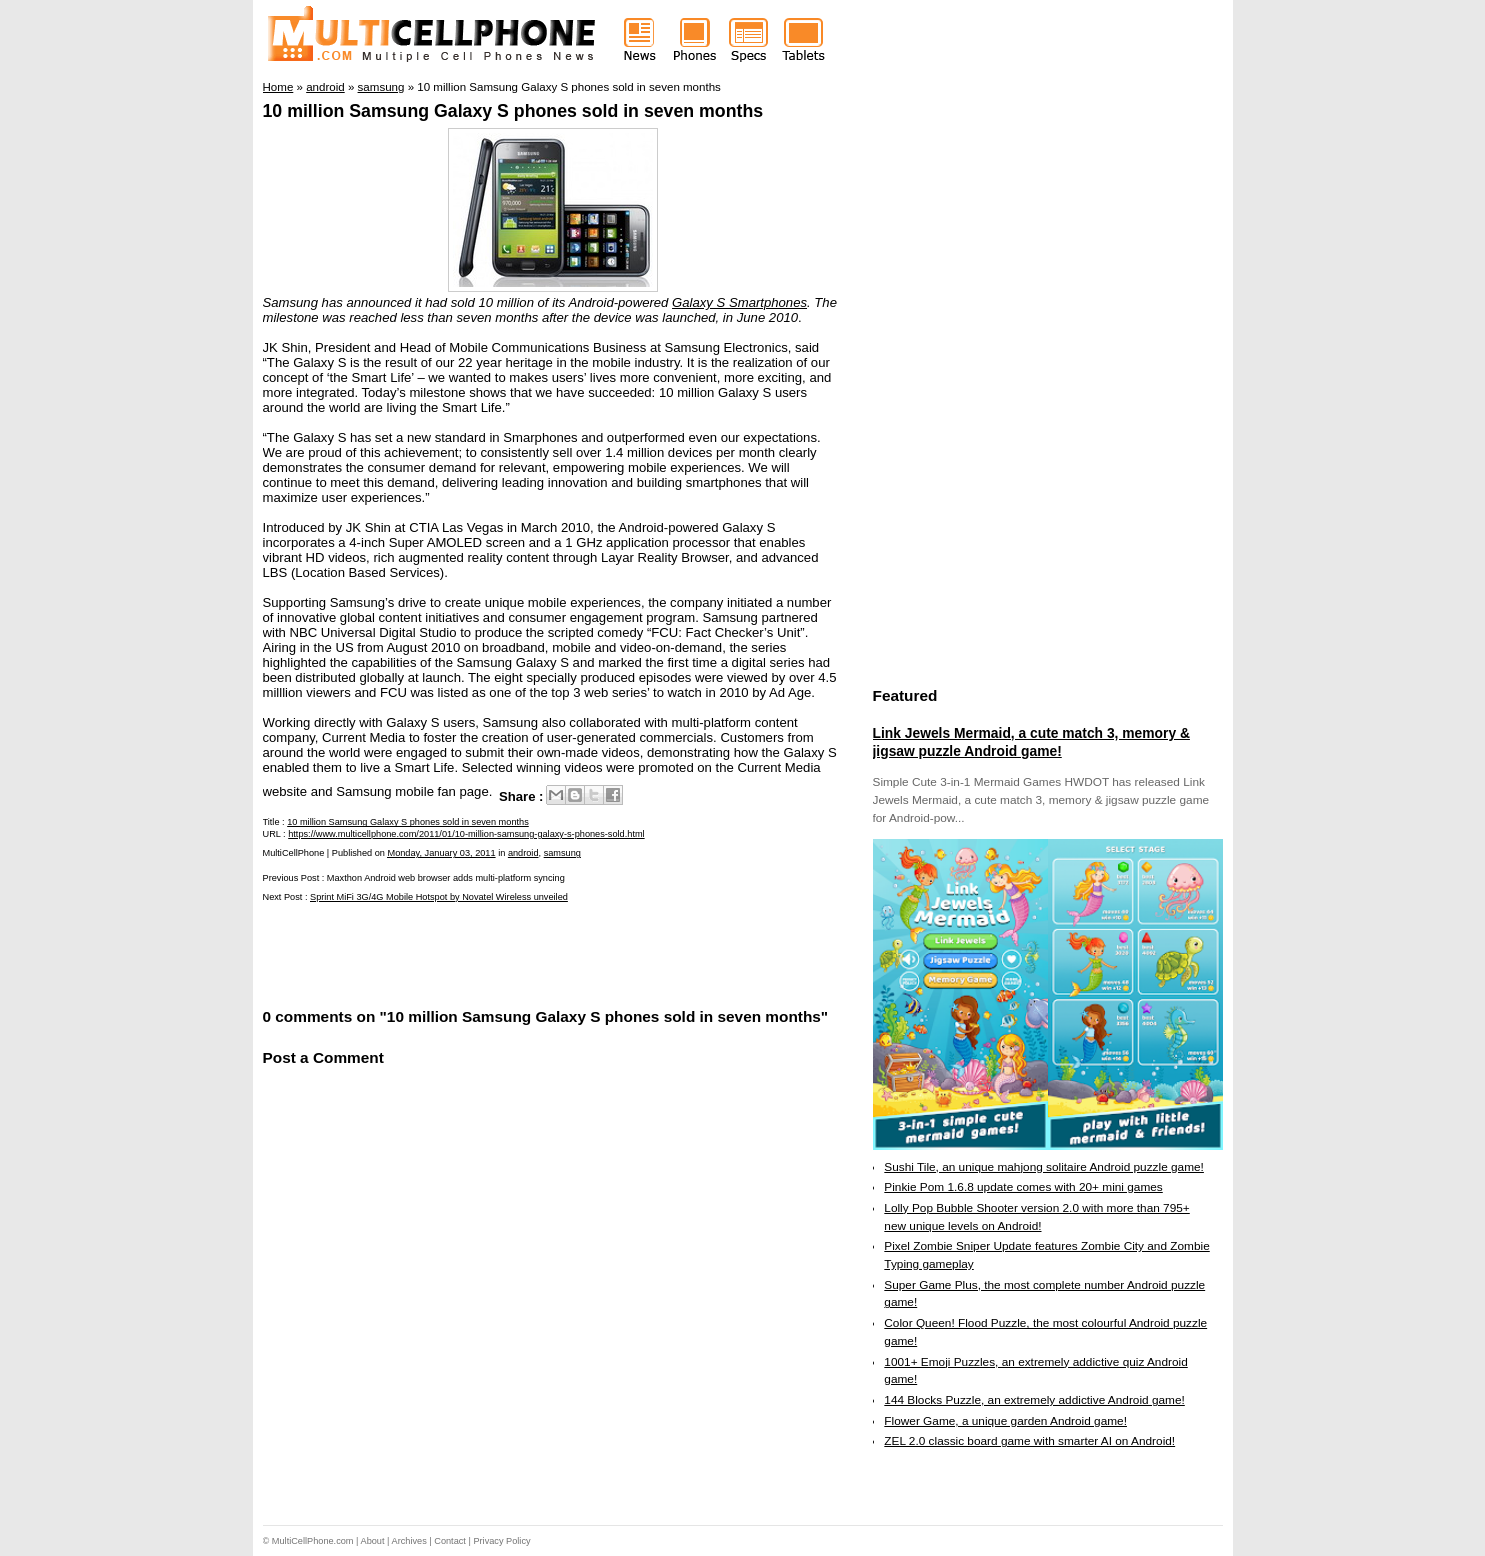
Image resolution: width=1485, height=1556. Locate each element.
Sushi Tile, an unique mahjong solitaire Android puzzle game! (1044, 1167)
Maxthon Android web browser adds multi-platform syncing (446, 878)
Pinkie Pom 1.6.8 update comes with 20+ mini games (1023, 1187)
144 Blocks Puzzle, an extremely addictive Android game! (1034, 1400)
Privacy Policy (501, 1541)
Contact (450, 1541)
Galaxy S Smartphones (739, 302)
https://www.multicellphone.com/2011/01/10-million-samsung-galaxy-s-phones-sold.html (466, 834)
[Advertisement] (497, 953)
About (373, 1541)
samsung (562, 853)
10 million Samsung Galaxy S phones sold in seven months (513, 111)
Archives (409, 1541)
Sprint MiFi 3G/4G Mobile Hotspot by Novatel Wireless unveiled (439, 897)
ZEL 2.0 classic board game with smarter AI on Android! (1029, 1441)
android (523, 853)
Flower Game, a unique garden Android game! (1005, 1421)
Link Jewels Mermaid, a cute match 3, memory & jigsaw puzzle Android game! (1031, 742)
